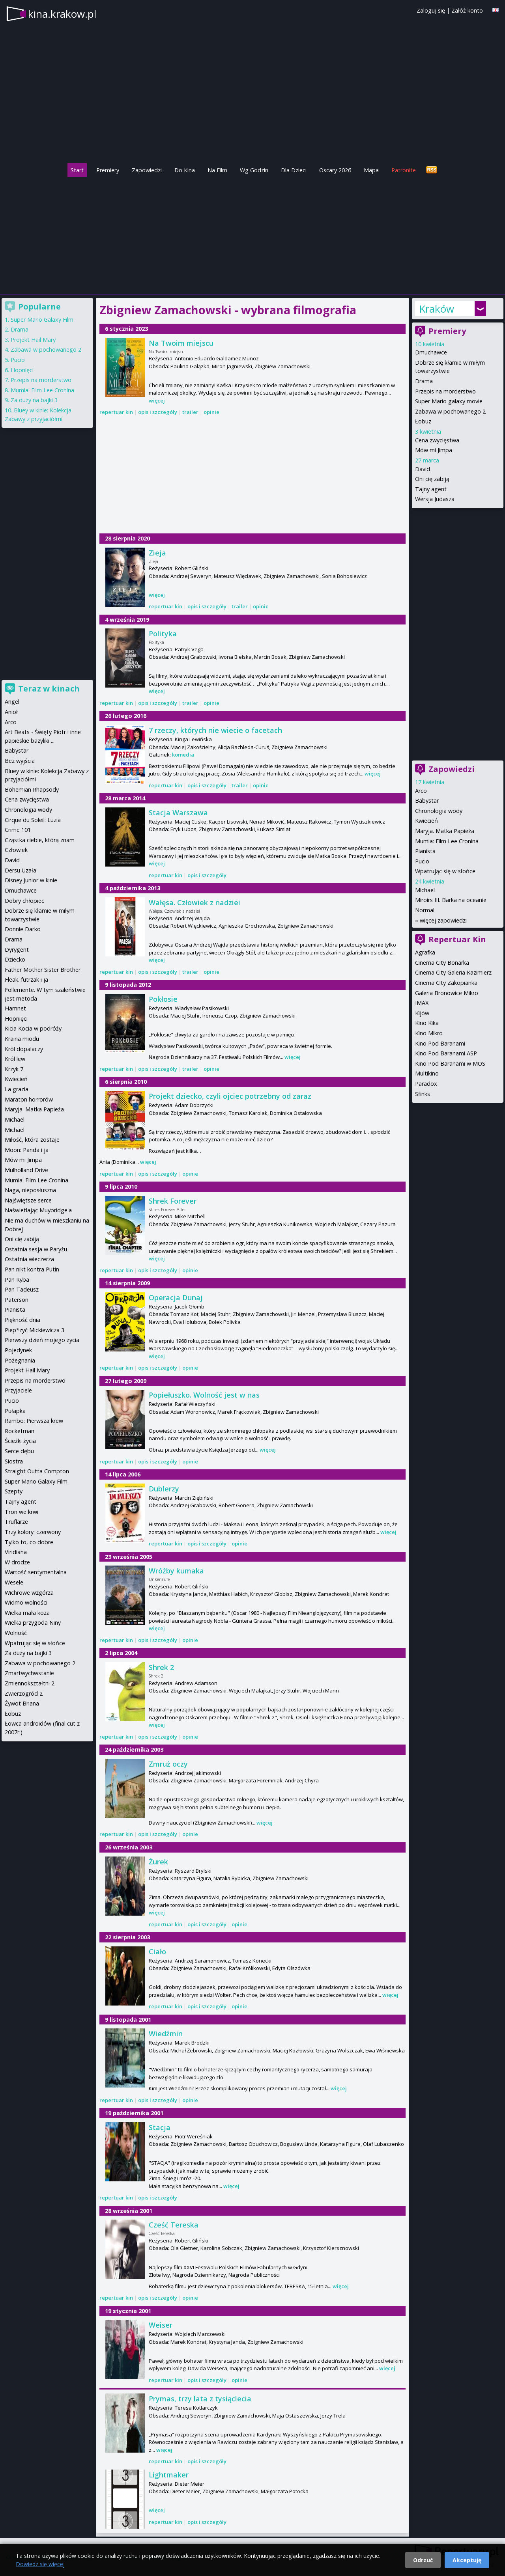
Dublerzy (164, 1488)
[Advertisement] (252, 234)
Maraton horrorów (29, 1099)
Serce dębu (19, 1451)
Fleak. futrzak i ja (26, 979)
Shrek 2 (161, 1667)
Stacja (159, 2127)
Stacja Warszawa (178, 812)
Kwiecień (426, 820)
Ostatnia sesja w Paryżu (36, 1249)
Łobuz (423, 421)
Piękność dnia (22, 1319)
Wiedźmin (166, 2033)
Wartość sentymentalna (36, 1572)
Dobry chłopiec (24, 900)
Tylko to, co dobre (29, 1542)
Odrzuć (423, 2560)
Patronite (403, 170)
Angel (12, 701)
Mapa (371, 170)
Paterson (16, 1299)
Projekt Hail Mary (33, 339)
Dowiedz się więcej (40, 2564)
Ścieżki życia (20, 1441)
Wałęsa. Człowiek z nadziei (194, 902)
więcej (157, 400)
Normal (424, 910)
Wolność (16, 1633)
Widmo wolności (26, 1602)
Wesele (14, 1582)
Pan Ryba (17, 1279)
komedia (183, 754)
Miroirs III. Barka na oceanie (450, 900)
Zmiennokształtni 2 (29, 1683)
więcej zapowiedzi (443, 920)
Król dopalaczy (24, 1049)
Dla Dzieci (294, 170)
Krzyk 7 (14, 1069)
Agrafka (425, 952)
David (422, 469)
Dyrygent (17, 949)
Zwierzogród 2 (24, 1693)
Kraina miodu (22, 1038)
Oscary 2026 (335, 170)
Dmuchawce (431, 352)
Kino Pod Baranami (440, 1043)
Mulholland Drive (26, 1170)
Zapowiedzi (147, 170)
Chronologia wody (438, 811)
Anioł (11, 712)
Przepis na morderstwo (445, 391)
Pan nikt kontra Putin (32, 1269)
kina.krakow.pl (62, 14)
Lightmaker (169, 2474)
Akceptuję (467, 2560)
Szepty (13, 1491)
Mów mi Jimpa (433, 450)
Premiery (107, 170)
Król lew (15, 1058)
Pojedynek (18, 1350)
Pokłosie (163, 999)
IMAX (421, 1003)
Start (77, 170)
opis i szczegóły (157, 412)
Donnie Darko (23, 929)
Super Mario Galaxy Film (42, 319)
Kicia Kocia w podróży (33, 1028)
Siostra (14, 1461)
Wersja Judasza (434, 499)
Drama (424, 381)
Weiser (160, 2325)
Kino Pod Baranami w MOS (450, 1063)
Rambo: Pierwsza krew (34, 1420)
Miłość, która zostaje (32, 1139)
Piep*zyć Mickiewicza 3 (34, 1330)
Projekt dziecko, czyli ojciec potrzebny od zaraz (230, 1096)
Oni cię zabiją (432, 479)
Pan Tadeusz (22, 1289)
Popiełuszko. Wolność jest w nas (204, 1395)
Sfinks (422, 1094)
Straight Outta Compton (37, 1471)
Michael (425, 890)
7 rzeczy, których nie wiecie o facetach (215, 730)
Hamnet (15, 1008)
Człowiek (16, 850)
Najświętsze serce (28, 1200)
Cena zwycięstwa (437, 440)
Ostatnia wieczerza (29, 1259)
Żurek (158, 1861)
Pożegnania (20, 1360)
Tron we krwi (21, 1511)
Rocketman (19, 1431)
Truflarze (16, 1521)
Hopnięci (22, 370)
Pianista (425, 851)
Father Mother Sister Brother (42, 969)
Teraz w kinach (49, 688)
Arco (421, 790)
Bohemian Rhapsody (32, 789)
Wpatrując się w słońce (445, 871)
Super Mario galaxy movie (449, 401)
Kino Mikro (429, 1033)
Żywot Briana (22, 1703)
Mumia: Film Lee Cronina (447, 841)
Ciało (157, 1951)
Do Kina (184, 170)
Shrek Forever (172, 1201)
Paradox (426, 1083)
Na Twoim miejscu (181, 343)
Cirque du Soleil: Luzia (33, 820)
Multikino (427, 1073)
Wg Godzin (254, 170)
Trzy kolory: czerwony (33, 1532)
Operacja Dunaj (176, 1297)
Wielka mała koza (27, 1612)
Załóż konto (467, 10)
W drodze (17, 1562)
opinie (211, 412)
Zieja (157, 552)
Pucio (422, 861)
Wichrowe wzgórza (29, 1592)
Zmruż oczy (168, 1764)
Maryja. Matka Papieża (444, 831)
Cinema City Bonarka (442, 962)
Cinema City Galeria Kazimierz (453, 972)
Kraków (436, 309)
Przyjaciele (18, 1390)
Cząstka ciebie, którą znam (40, 840)
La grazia (16, 1089)
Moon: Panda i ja (27, 1150)
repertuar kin (116, 412)
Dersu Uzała (20, 870)
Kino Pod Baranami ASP (446, 1053)
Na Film (217, 170)
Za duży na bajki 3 (34, 400)
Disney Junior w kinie (31, 880)
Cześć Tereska (173, 2224)
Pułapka (15, 1411)
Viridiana (16, 1552)
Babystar (427, 800)
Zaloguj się (431, 10)
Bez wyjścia (20, 760)
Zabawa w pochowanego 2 (450, 411)
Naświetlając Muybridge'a (38, 1210)
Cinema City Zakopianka (446, 982)
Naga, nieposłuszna (30, 1190)
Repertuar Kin (457, 939)
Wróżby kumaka (176, 1570)
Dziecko (15, 959)
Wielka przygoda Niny (33, 1622)
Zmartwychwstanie (29, 1673)
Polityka (163, 633)
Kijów (422, 1013)
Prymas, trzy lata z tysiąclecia (200, 2398)
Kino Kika (427, 1023)
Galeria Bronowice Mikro (446, 993)
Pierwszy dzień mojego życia (42, 1340)
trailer (190, 412)
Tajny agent (431, 489)
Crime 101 (18, 829)
